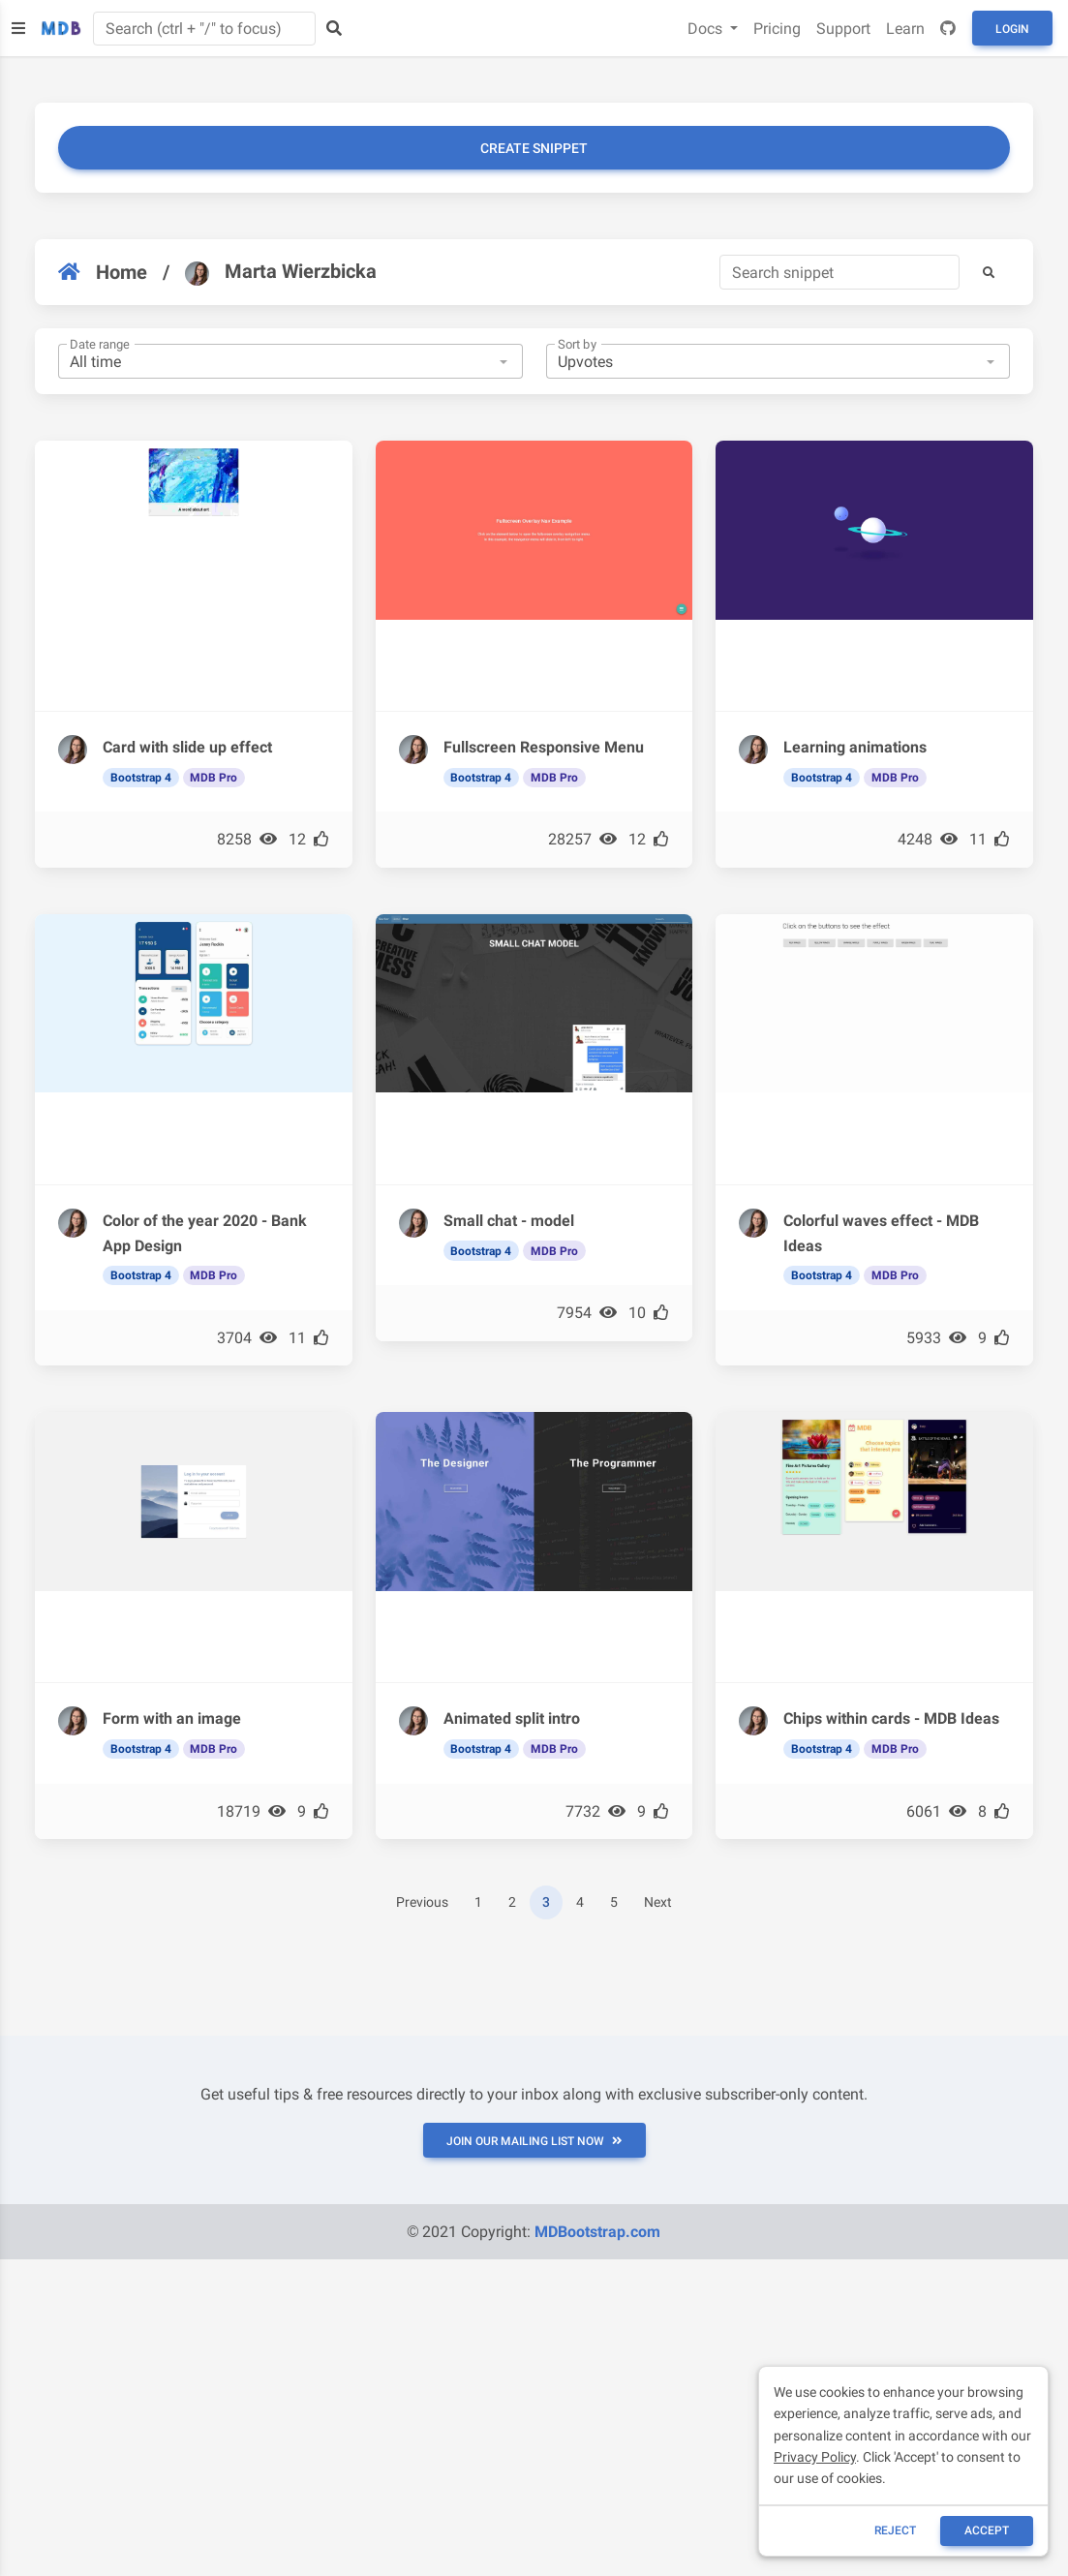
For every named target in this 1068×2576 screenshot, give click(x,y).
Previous (422, 1902)
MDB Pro (213, 777)
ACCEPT (986, 2530)
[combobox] (290, 361)
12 (309, 839)
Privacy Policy (815, 2457)
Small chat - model (508, 1220)
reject (895, 2530)
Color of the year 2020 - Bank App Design (205, 1233)
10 (648, 1312)
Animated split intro (511, 1718)
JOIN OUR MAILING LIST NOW (534, 2141)
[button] (988, 272)
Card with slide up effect (187, 747)
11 (989, 839)
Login (1012, 29)
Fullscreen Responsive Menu (543, 747)
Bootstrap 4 (140, 777)
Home (102, 272)
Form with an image (172, 1718)
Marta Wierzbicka (281, 272)
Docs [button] (706, 28)
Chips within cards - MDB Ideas (891, 1718)
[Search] (839, 272)
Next (658, 1902)
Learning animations (855, 747)
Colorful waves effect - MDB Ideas (881, 1233)
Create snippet (534, 148)
